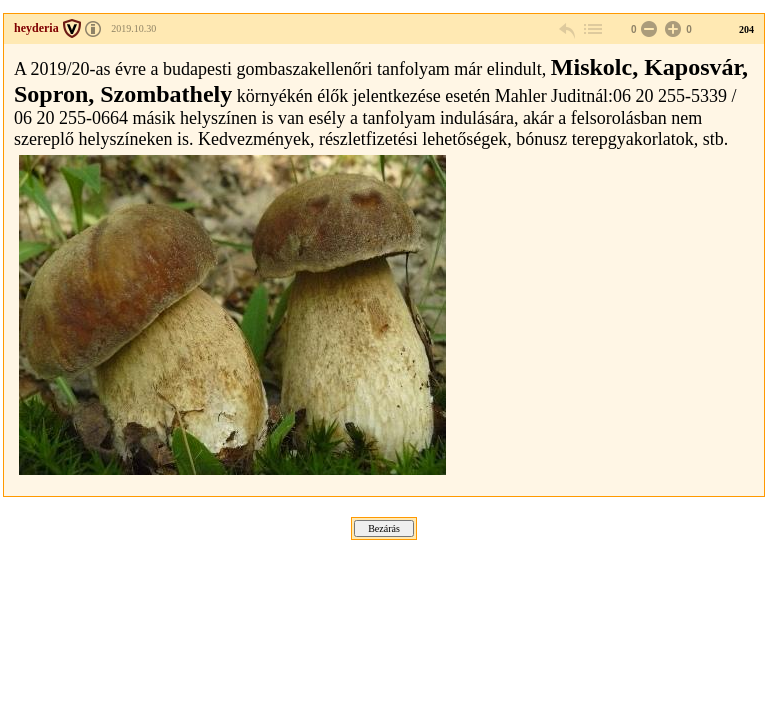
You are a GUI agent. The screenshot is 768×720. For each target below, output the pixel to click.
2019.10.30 (133, 28)
